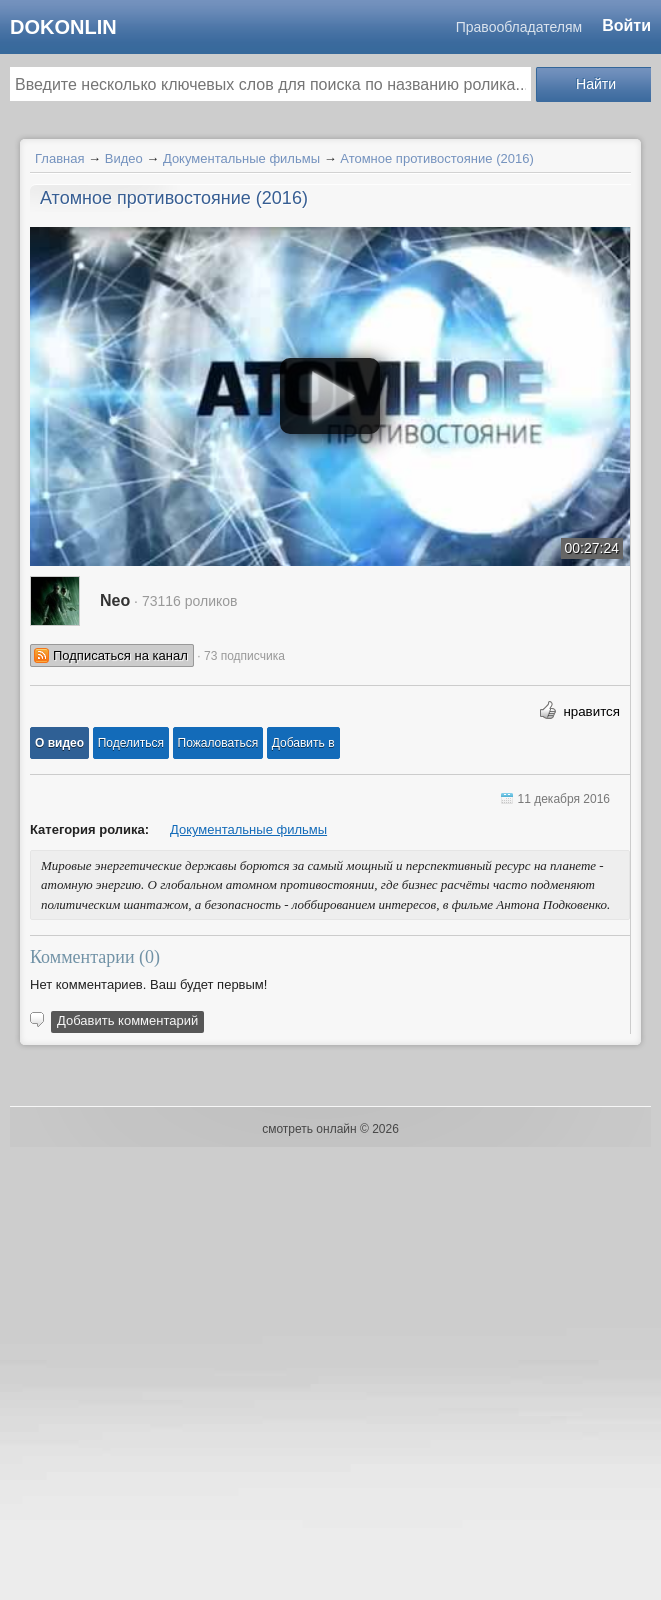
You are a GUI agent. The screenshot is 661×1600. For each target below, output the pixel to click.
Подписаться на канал (120, 655)
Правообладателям (519, 27)
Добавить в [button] (303, 743)
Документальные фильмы (241, 158)
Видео (124, 158)
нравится (591, 711)
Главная (59, 158)
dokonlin (63, 27)
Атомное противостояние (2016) (436, 158)
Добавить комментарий (127, 1020)
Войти (626, 25)
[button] (59, 743)
